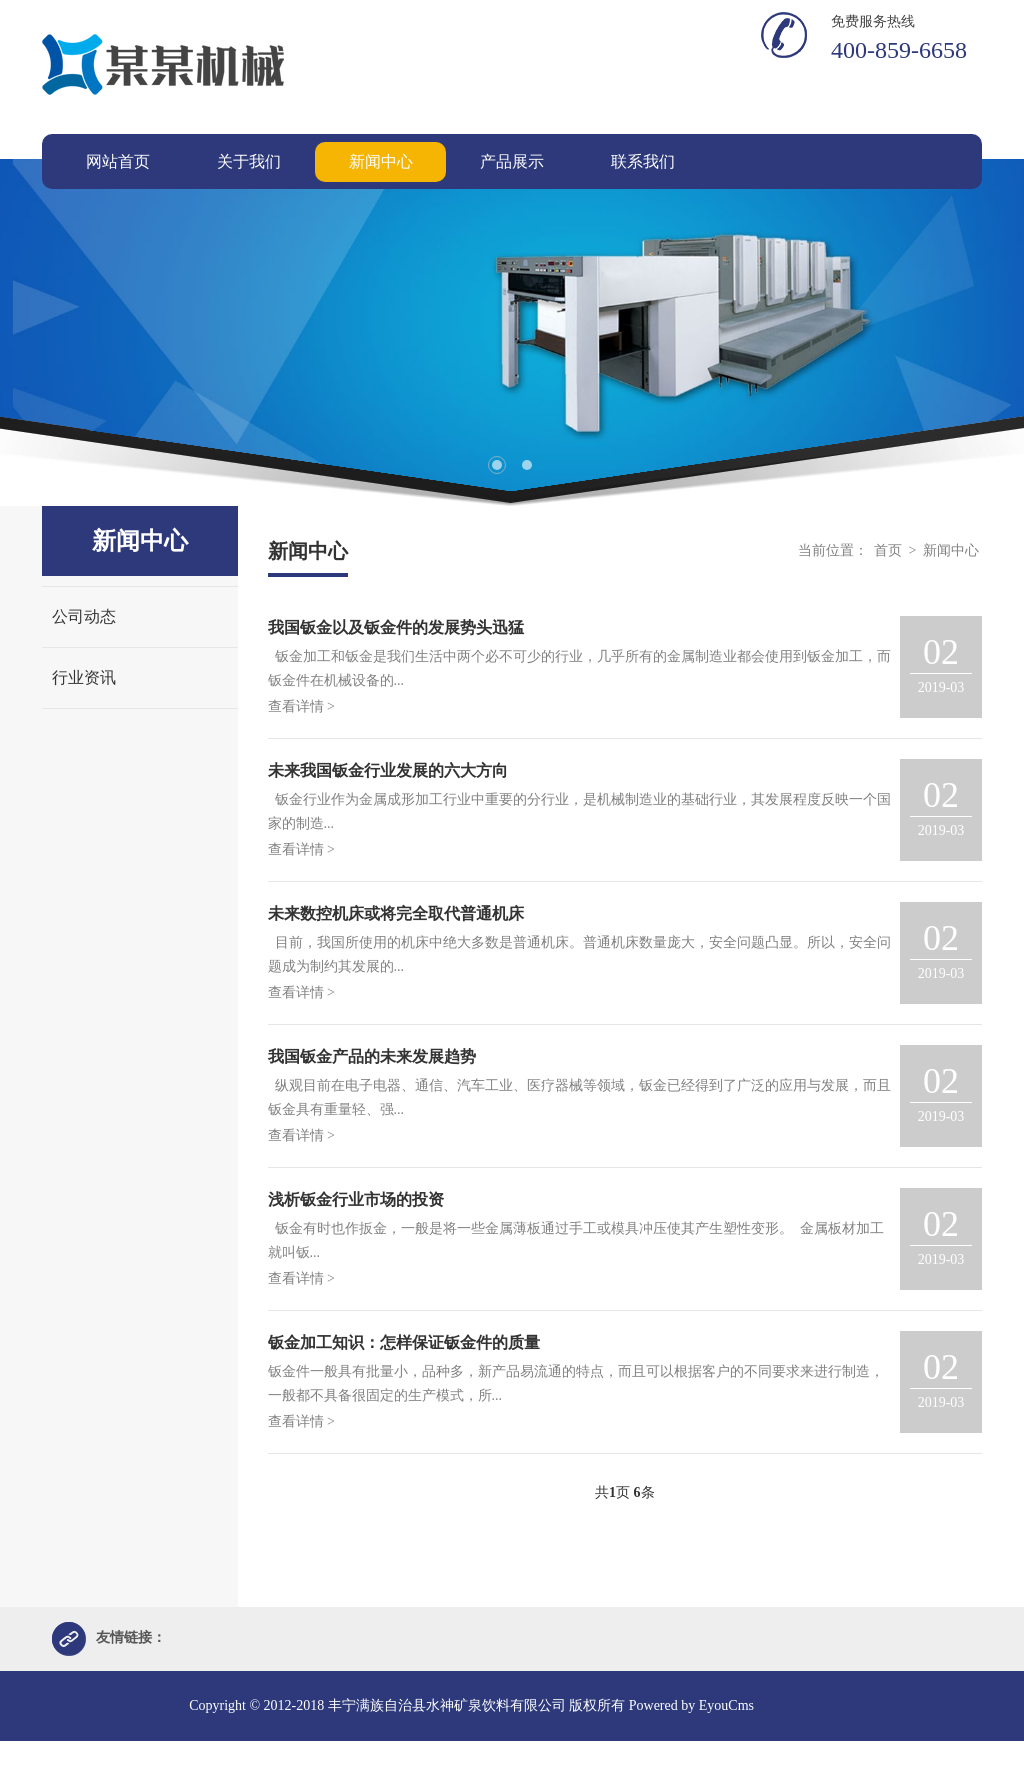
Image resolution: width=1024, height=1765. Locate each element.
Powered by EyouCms (689, 1706)
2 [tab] (527, 465)
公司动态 (84, 616)
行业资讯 (84, 677)
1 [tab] (497, 465)
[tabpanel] (512, 332)
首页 (888, 550)
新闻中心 (951, 550)
